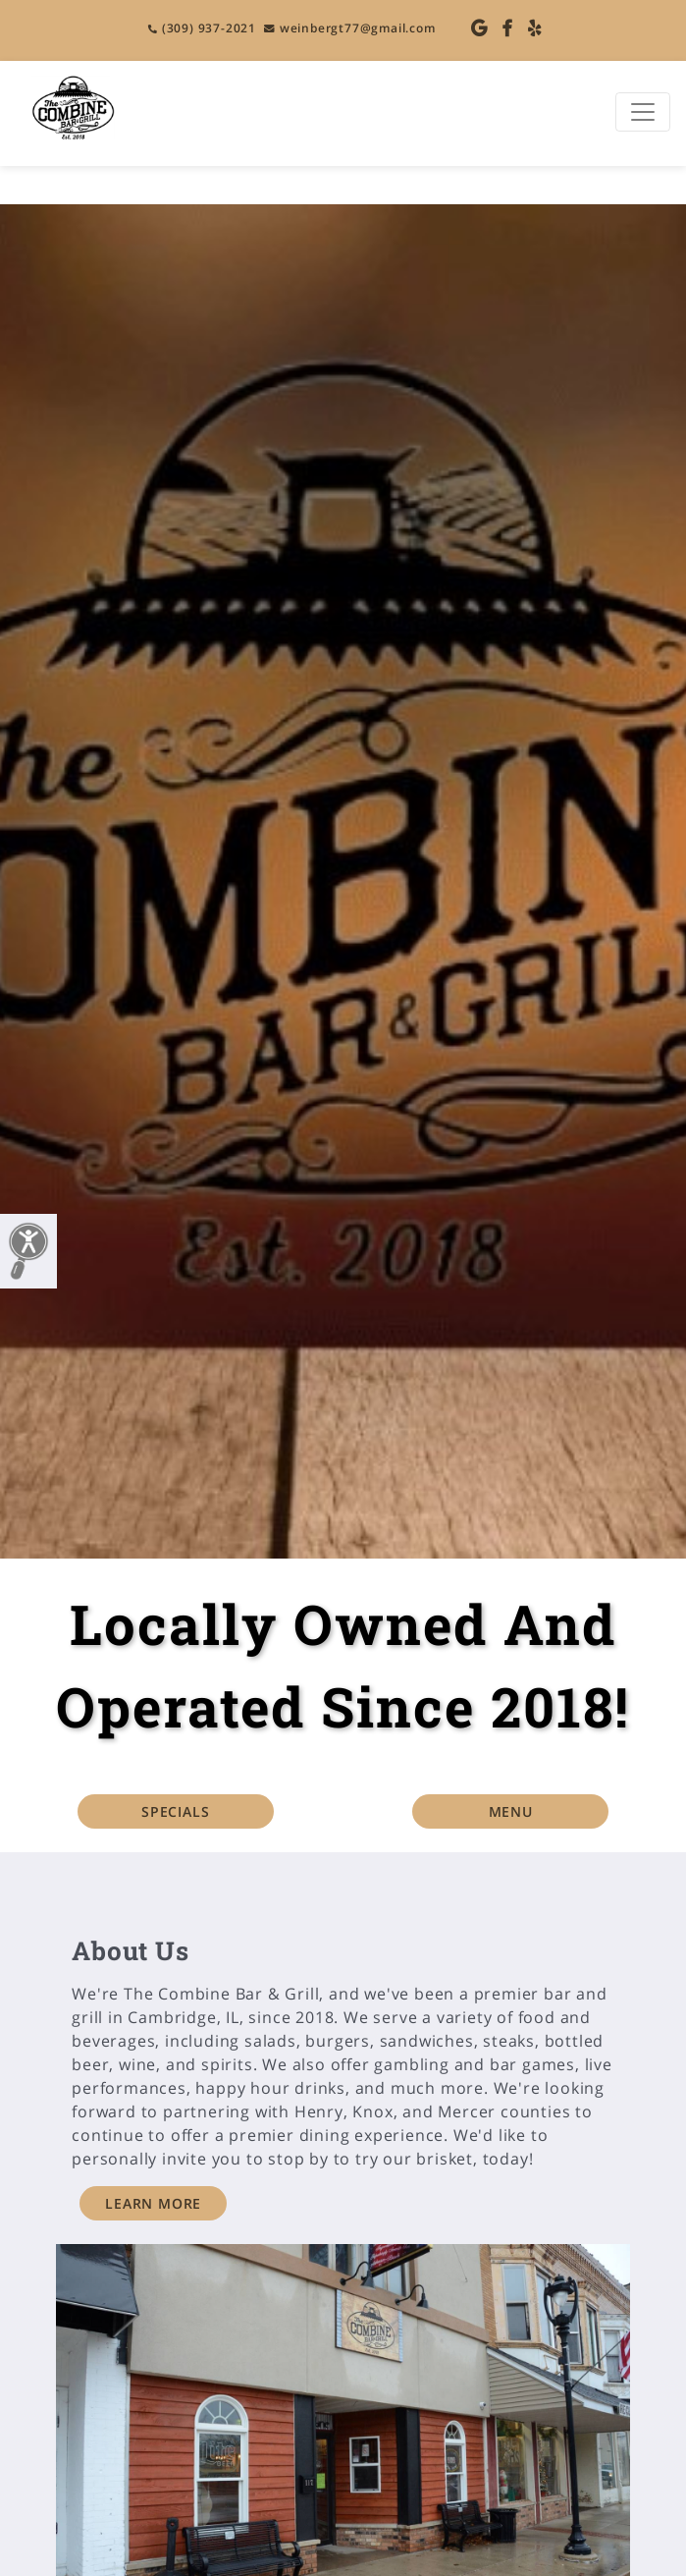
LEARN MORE (153, 2203)
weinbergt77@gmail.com (350, 28)
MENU (511, 1811)
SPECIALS (175, 1811)
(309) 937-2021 (202, 28)
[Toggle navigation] (642, 112)
